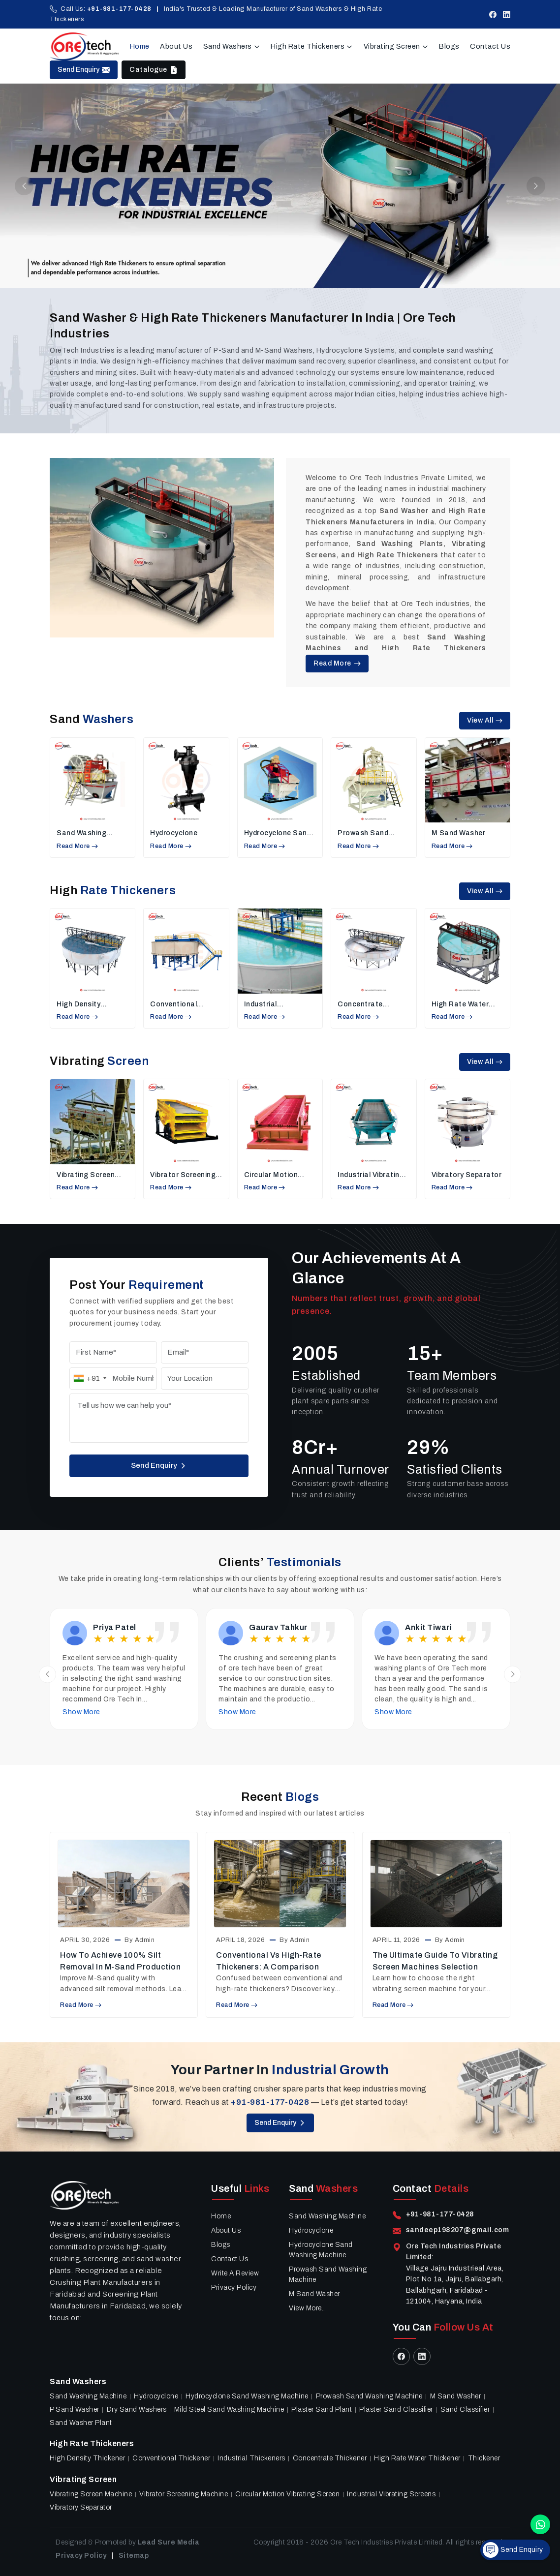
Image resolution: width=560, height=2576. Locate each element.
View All (484, 720)
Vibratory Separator (467, 1175)
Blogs (449, 46)
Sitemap (134, 2555)
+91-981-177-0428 (119, 8)
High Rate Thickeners (312, 46)
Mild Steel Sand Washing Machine (229, 2409)
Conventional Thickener (173, 1004)
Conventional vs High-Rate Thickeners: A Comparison (268, 1961)
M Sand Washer (459, 833)
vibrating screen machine (86, 1175)
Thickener (484, 2458)
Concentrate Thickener (360, 1004)
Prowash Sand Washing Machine (368, 833)
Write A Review (235, 2273)
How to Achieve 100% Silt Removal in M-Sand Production (120, 1961)
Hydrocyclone (173, 833)
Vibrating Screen (396, 46)
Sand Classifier (465, 2409)
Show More (81, 1712)
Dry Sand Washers (137, 2409)
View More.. (307, 2308)
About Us (176, 46)
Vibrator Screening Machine (183, 1175)
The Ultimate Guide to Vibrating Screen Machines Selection (435, 1961)
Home (140, 46)
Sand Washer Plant (81, 2422)
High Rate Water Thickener (460, 1004)
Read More (337, 663)
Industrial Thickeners (263, 1004)
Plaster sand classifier (396, 2409)
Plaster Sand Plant (321, 2409)
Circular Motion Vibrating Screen (273, 1175)
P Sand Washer (74, 2409)
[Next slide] (512, 1674)
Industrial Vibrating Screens (371, 1175)
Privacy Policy (233, 2287)
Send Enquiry (84, 70)
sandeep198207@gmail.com (457, 2230)
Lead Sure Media (169, 2542)
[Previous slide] (47, 1674)
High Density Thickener (78, 1004)
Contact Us (490, 46)
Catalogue (153, 70)
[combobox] (89, 1378)
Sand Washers (231, 46)
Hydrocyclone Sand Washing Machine (277, 833)
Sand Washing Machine (81, 833)
